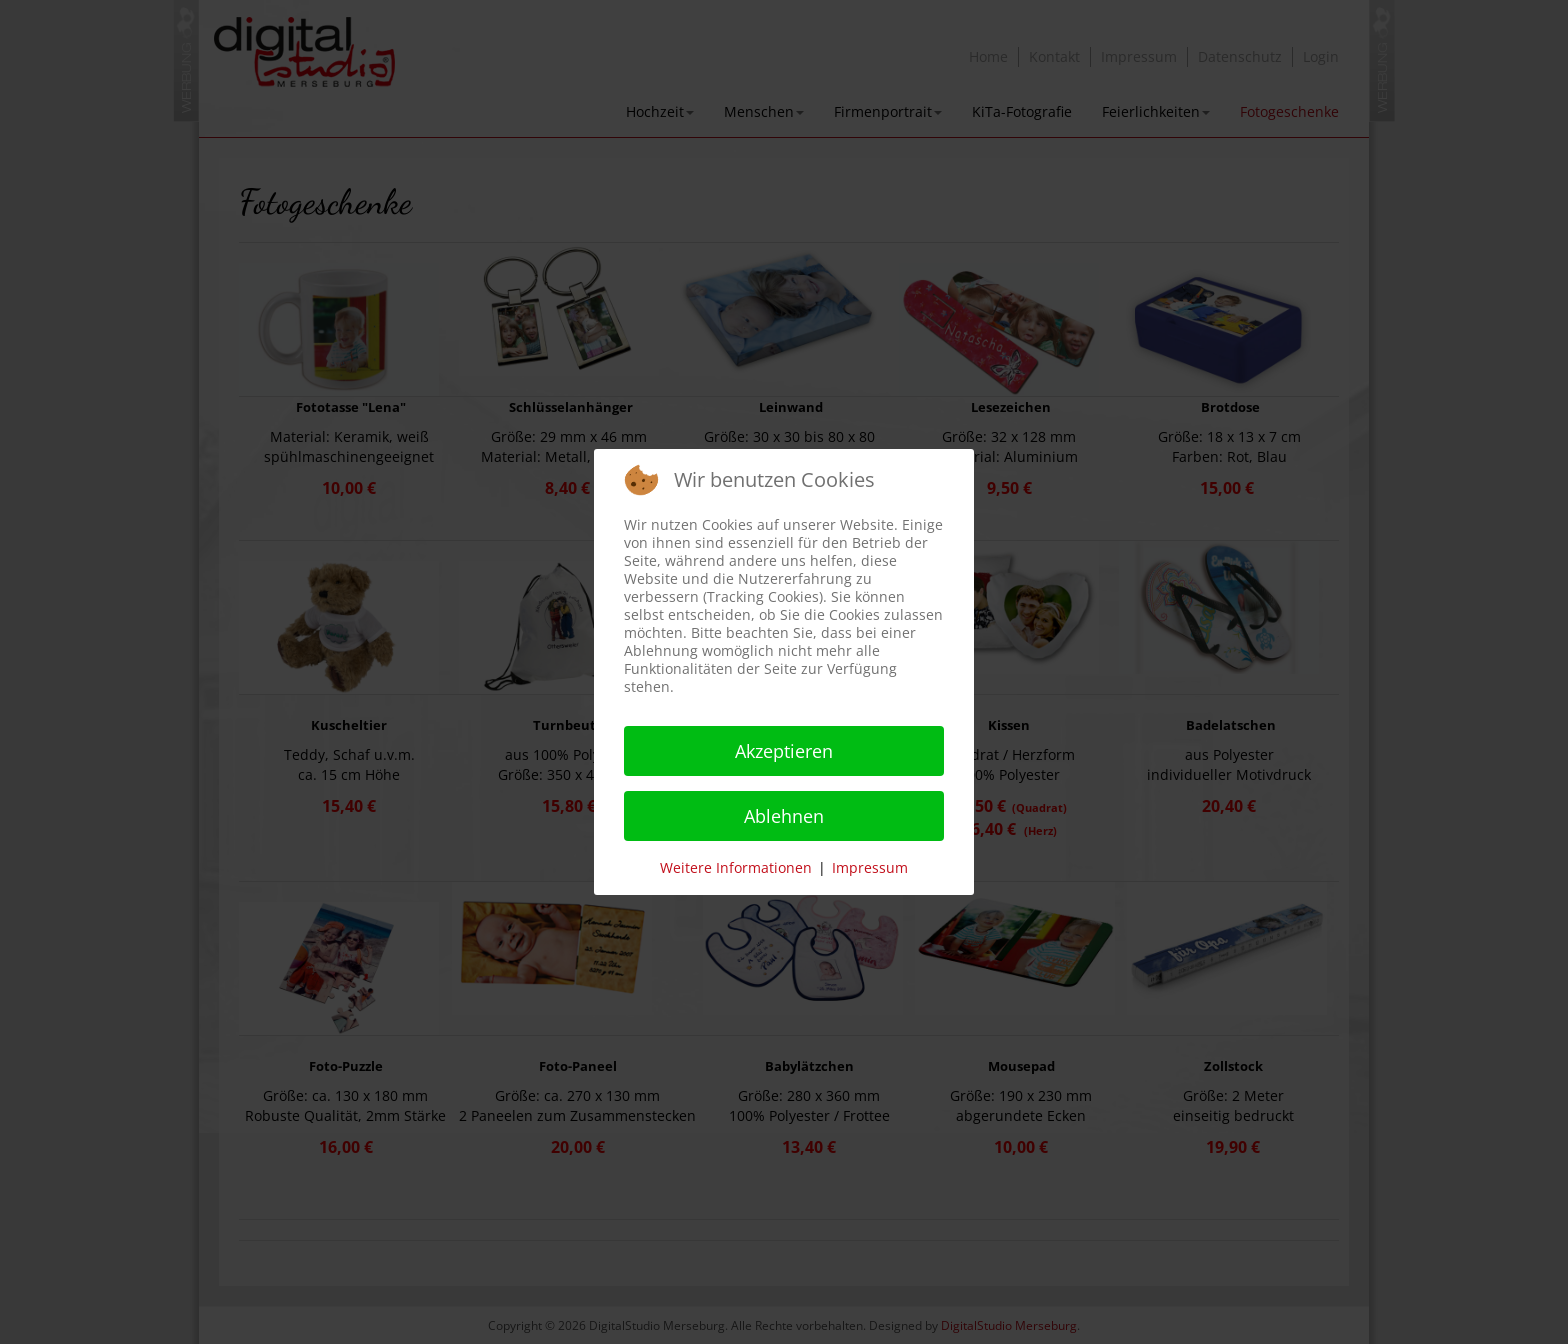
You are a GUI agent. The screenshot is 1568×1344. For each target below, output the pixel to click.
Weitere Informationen (736, 867)
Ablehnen (784, 816)
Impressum (870, 867)
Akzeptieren (784, 751)
